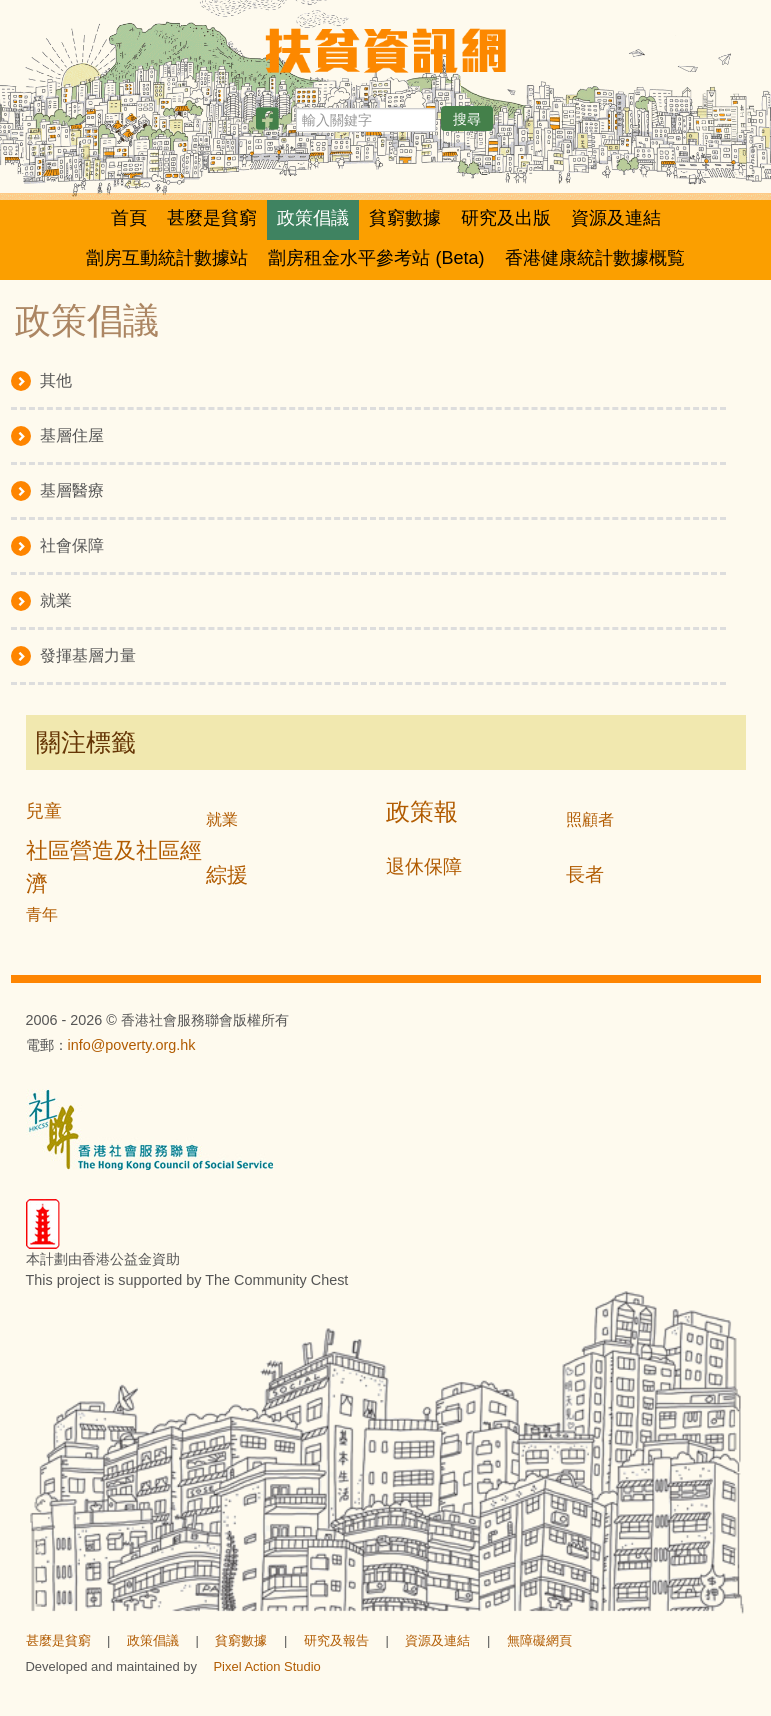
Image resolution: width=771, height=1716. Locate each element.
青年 (42, 914)
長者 (585, 874)
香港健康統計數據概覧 (595, 258)
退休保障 (424, 866)
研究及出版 (506, 218)
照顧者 (590, 819)
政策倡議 (313, 218)
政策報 (422, 811)
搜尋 (467, 119)
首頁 (129, 218)
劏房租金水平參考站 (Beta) (376, 258)
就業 (222, 819)
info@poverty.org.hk (132, 1045)
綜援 (227, 874)
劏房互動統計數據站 (167, 258)
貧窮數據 (405, 218)
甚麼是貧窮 (212, 218)
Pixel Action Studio (266, 1666)
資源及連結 (616, 218)
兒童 (44, 811)
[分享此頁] (267, 122)
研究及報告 (336, 1640)
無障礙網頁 (539, 1640)
